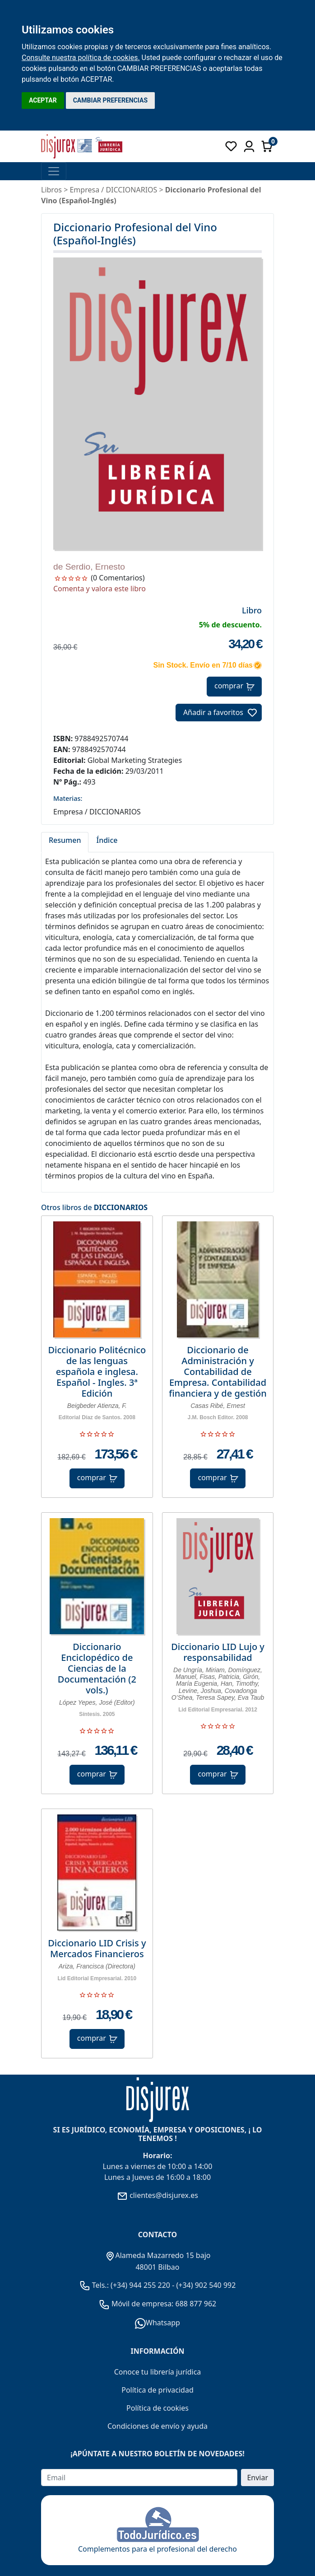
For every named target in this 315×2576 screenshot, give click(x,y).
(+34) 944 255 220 (140, 2285)
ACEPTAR (43, 100)
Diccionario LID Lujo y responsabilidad (217, 1652)
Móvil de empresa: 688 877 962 (163, 2304)
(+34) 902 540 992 (206, 2285)
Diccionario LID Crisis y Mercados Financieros (97, 1948)
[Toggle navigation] (53, 171)
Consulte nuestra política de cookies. (81, 57)
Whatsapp (157, 2323)
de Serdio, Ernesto (89, 566)
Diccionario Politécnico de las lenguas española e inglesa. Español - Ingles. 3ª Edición (97, 1372)
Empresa (84, 190)
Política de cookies (157, 2408)
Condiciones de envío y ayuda (157, 2426)
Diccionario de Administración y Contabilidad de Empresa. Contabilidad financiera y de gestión (218, 1372)
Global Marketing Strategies (135, 760)
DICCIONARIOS (121, 1207)
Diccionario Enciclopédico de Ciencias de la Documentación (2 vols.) (97, 1668)
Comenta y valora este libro (99, 589)
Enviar (257, 2477)
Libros (51, 190)
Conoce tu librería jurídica (157, 2372)
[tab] (64, 842)
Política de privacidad (157, 2390)
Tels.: (95, 2285)
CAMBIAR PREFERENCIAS (110, 100)
